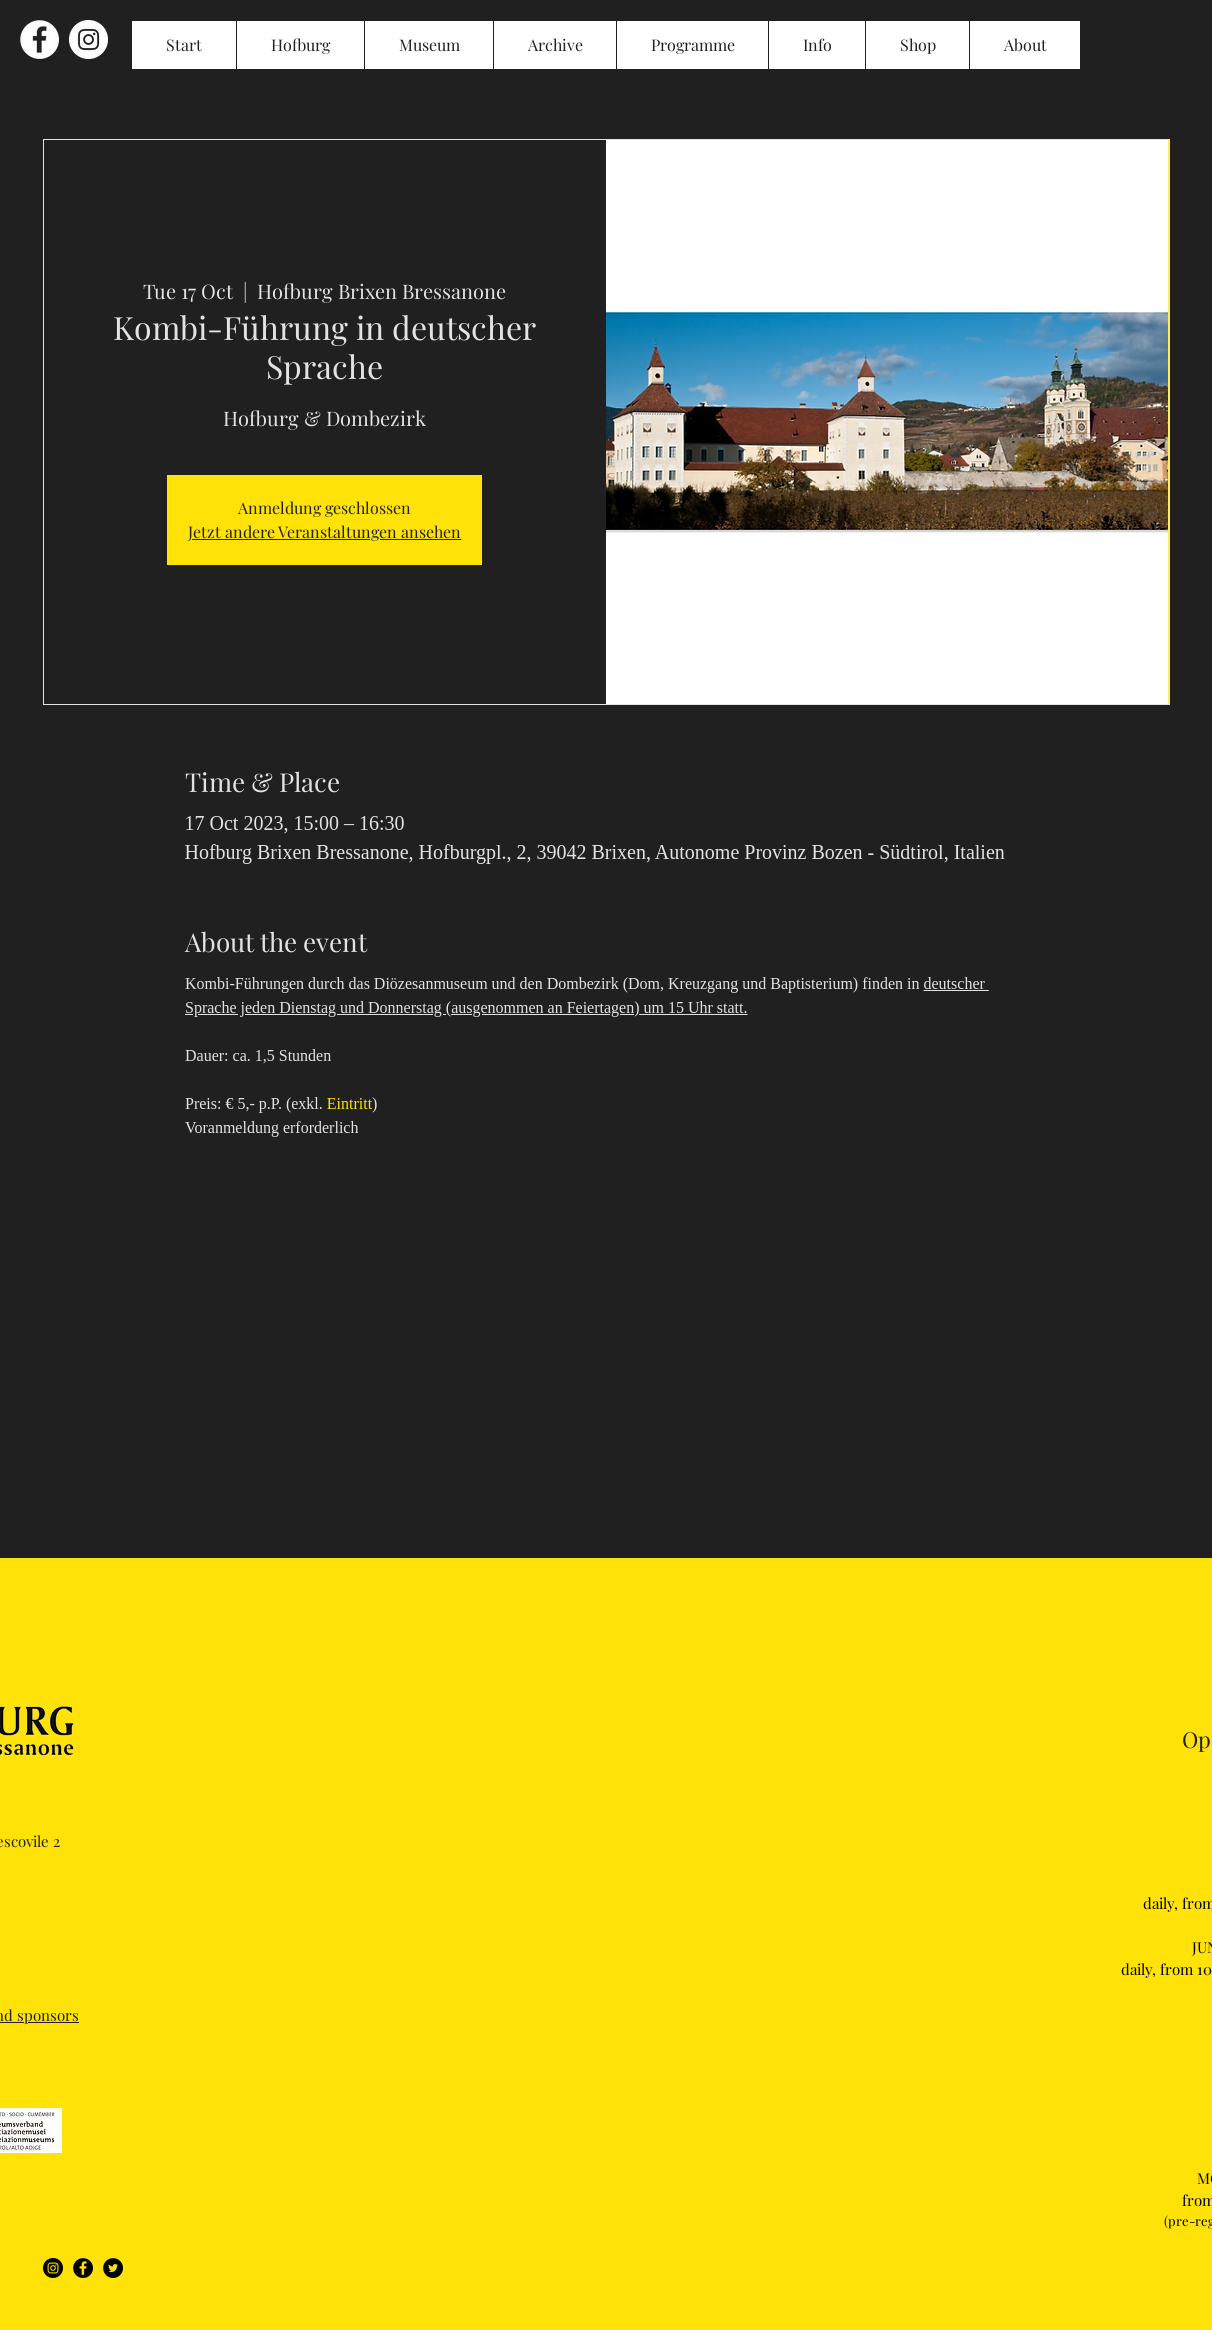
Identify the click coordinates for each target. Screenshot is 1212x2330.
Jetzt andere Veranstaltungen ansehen (324, 531)
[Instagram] (53, 2268)
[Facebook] (83, 2268)
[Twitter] (113, 2268)
